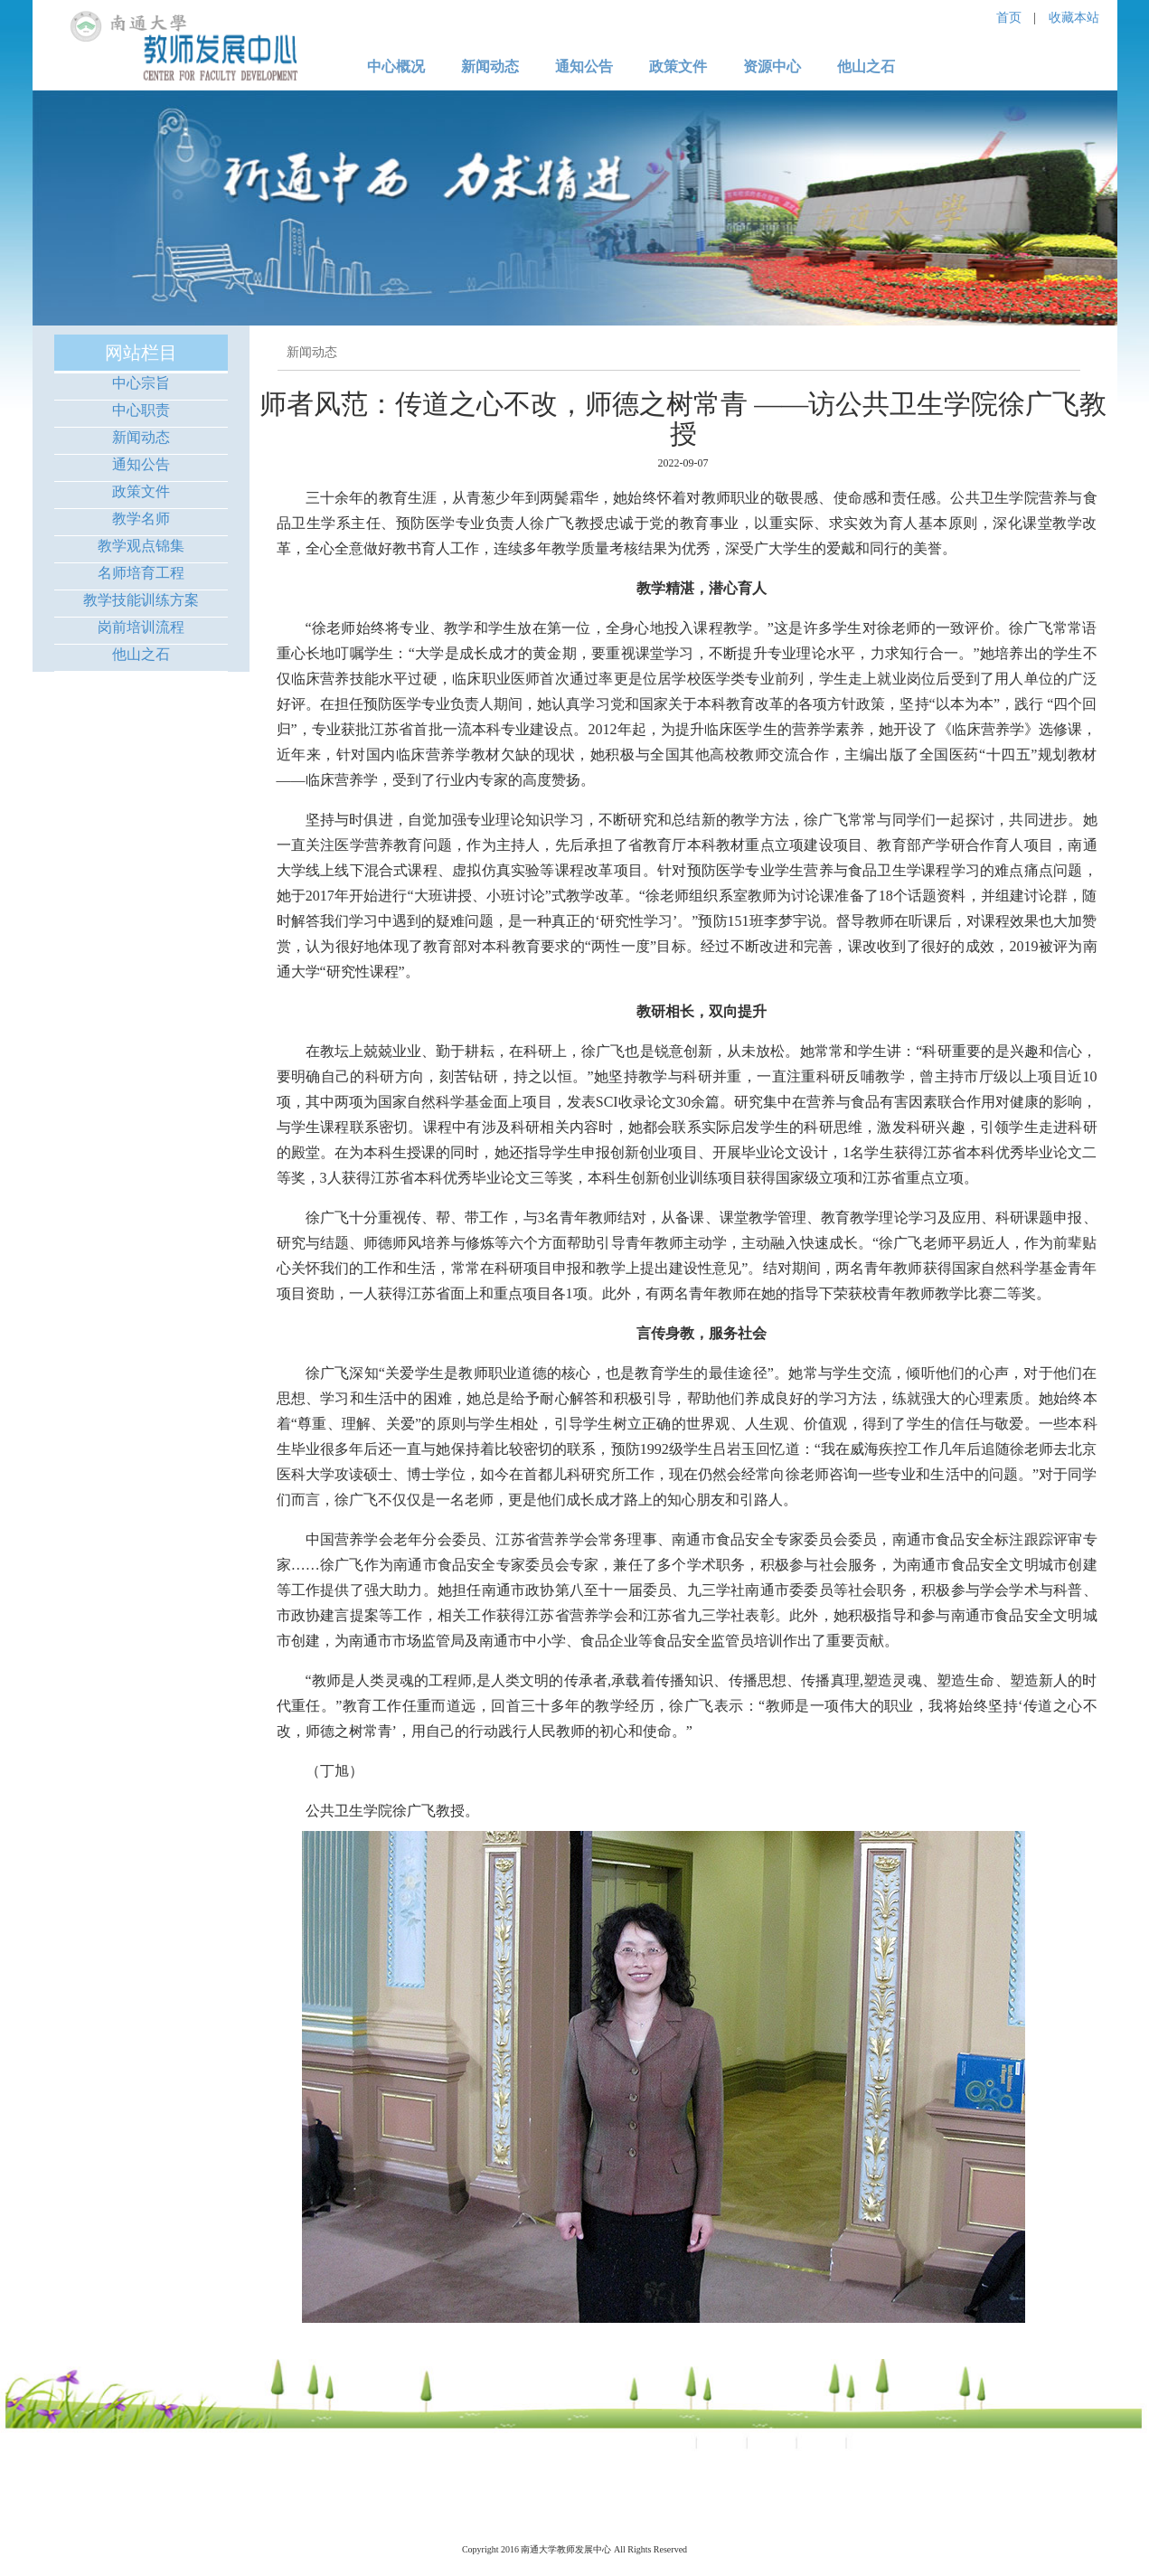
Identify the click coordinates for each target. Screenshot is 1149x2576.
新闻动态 (141, 437)
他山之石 (141, 654)
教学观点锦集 (141, 545)
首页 (1009, 17)
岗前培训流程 (141, 627)
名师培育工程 (141, 572)
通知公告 (141, 464)
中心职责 (141, 410)
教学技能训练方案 (141, 600)
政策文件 (141, 491)
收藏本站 (1074, 17)
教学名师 (141, 518)
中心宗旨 (141, 383)
